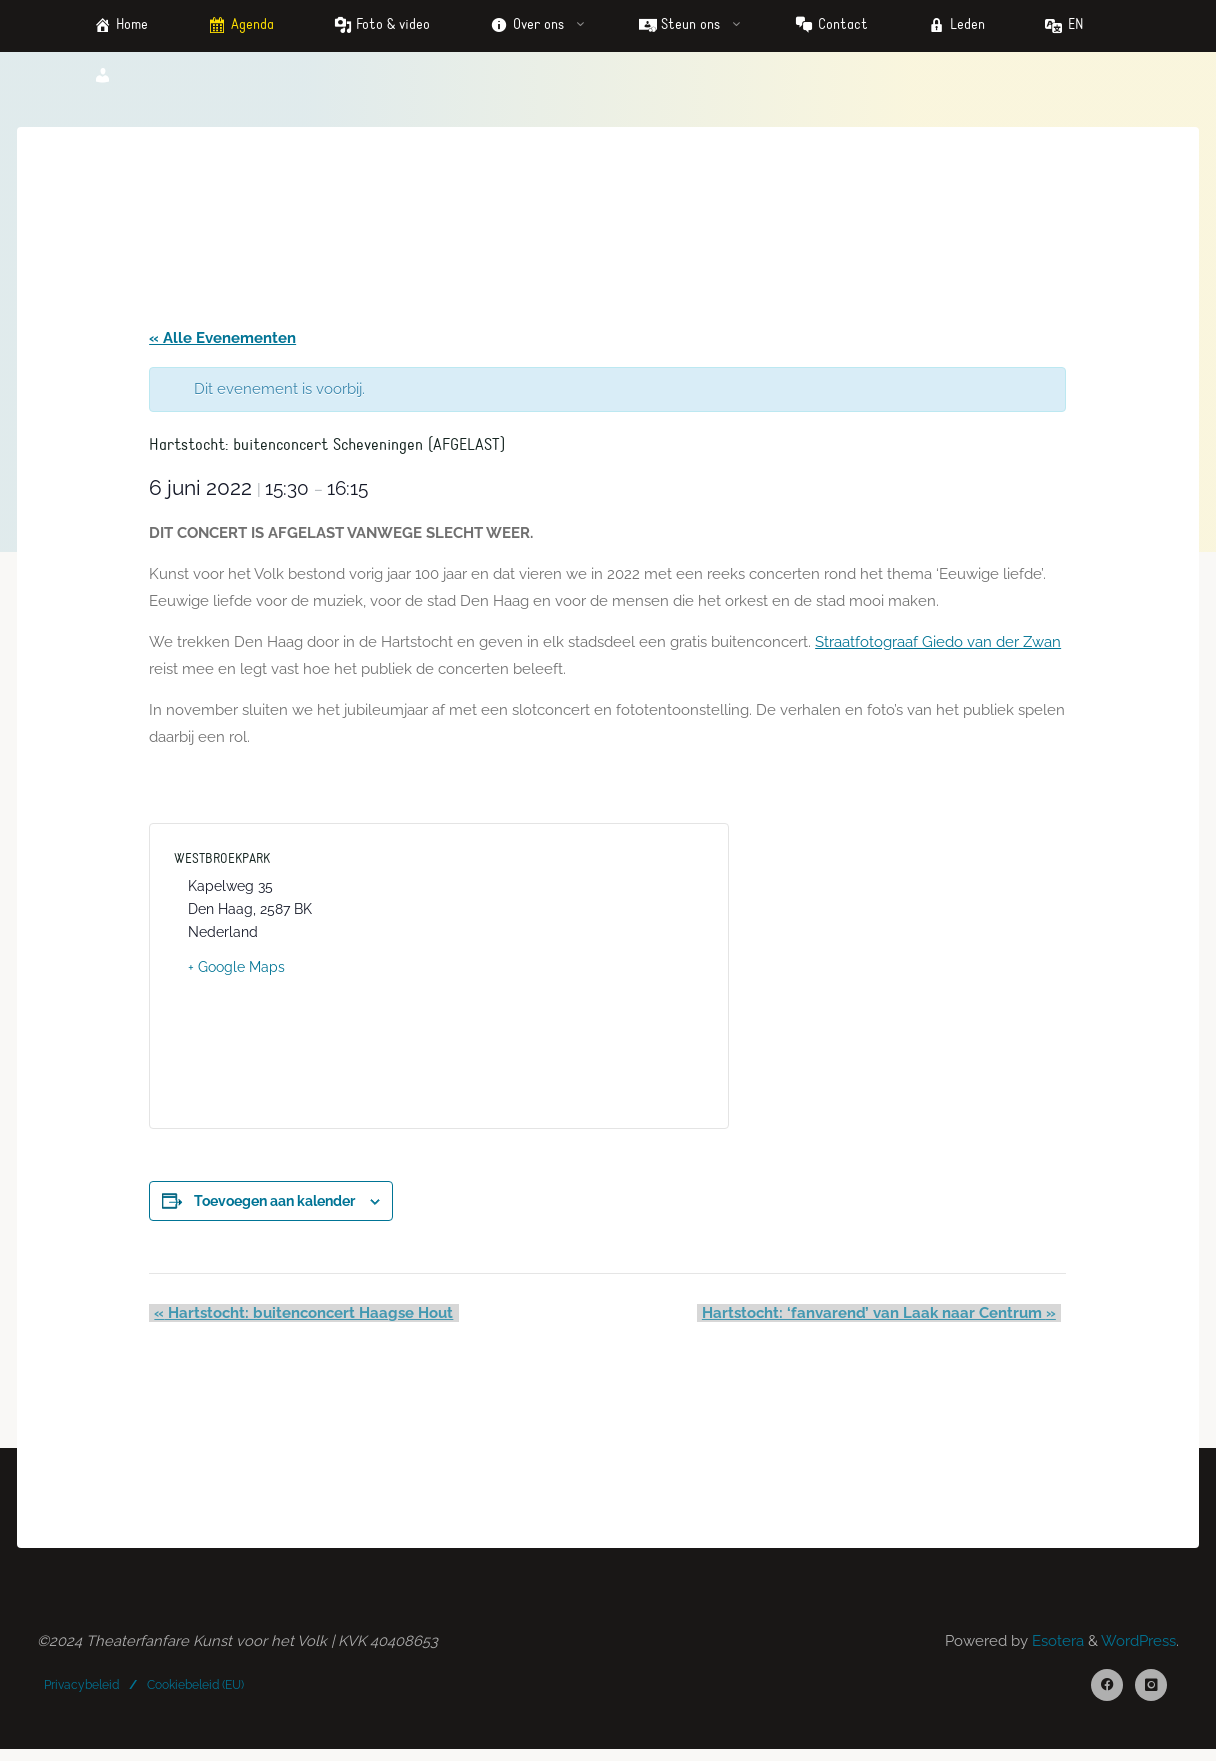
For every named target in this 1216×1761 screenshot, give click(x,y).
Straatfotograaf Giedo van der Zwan (940, 647)
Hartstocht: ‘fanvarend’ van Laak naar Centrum (883, 1320)
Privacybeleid (82, 1694)
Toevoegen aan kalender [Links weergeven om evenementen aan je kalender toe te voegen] (276, 1208)
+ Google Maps (238, 974)
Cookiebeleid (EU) (196, 1694)
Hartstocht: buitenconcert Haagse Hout (300, 1320)
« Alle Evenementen (224, 340)
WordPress (1138, 1650)
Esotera (1056, 1650)
